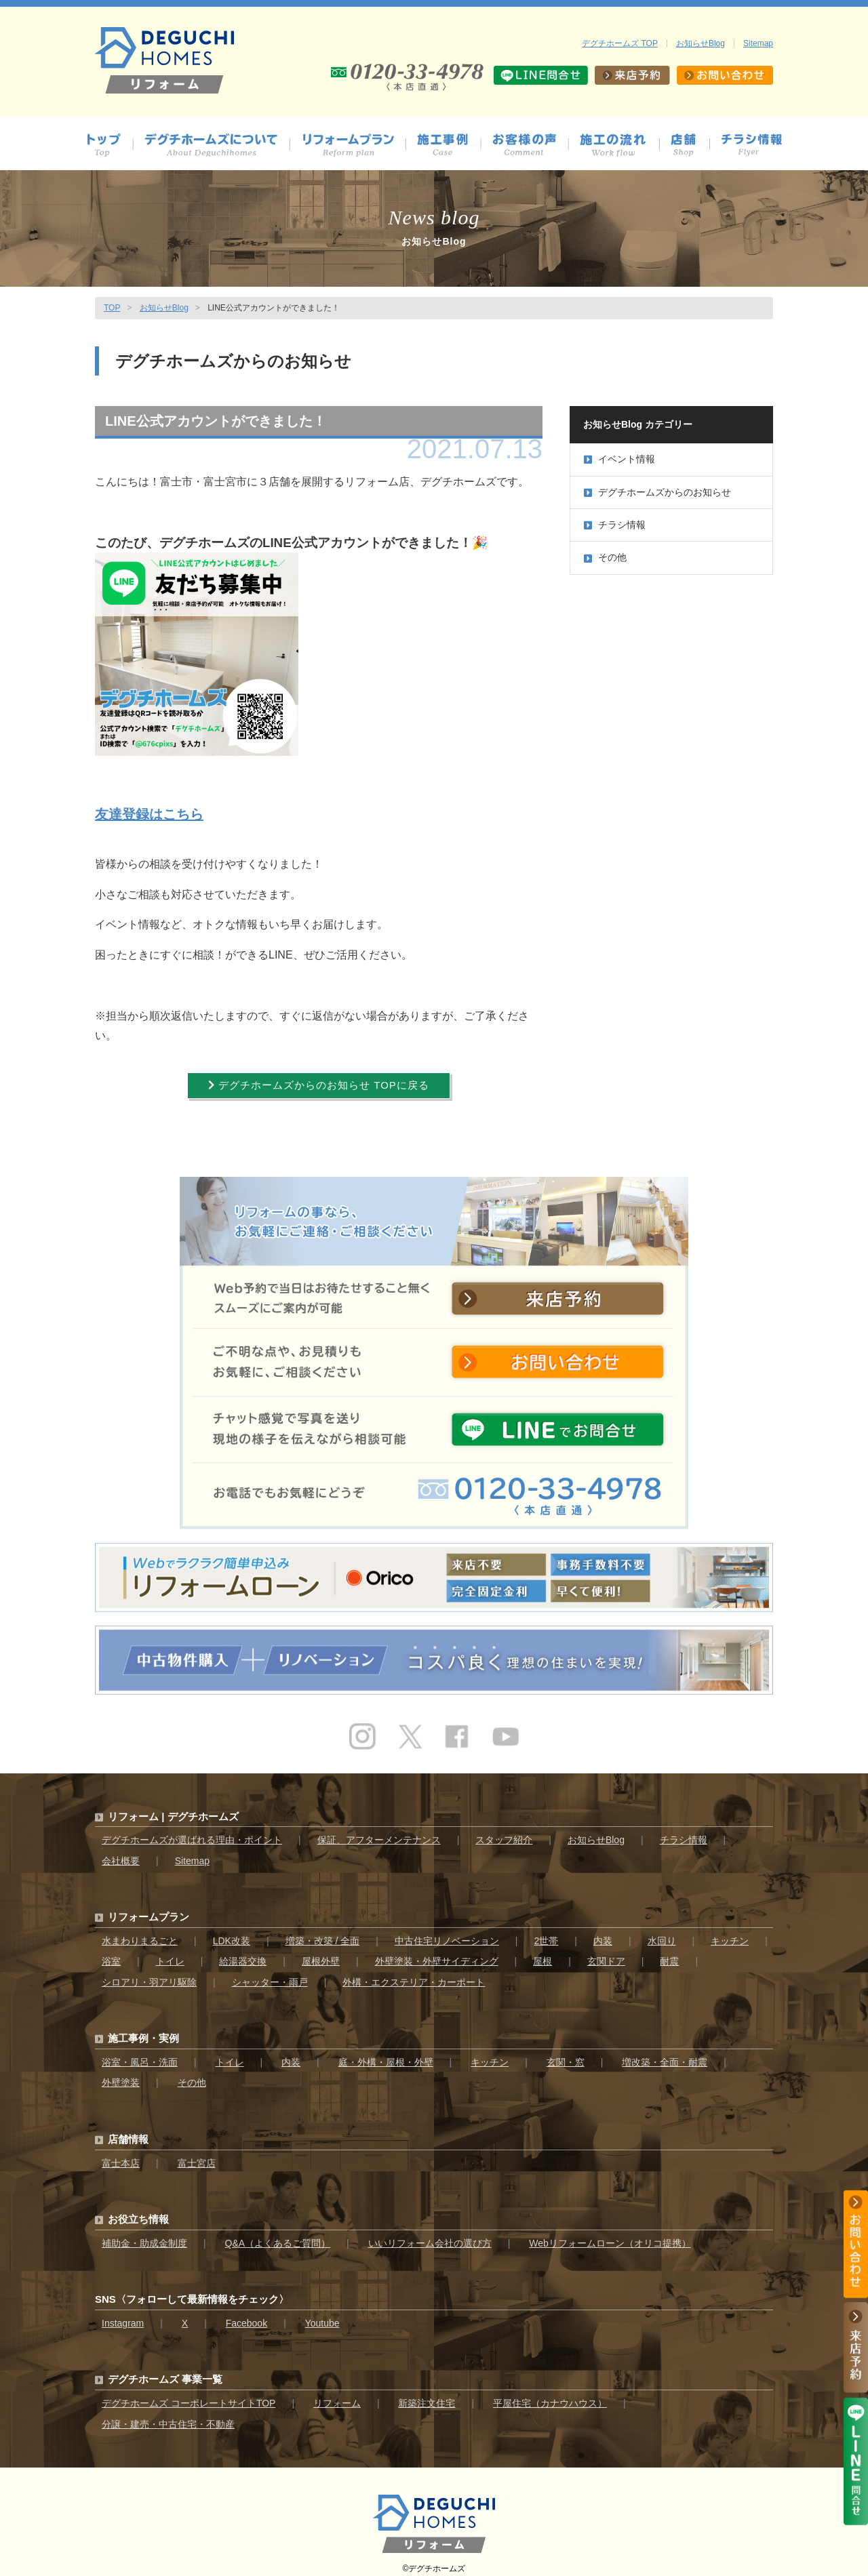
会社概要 (121, 1854)
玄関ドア (606, 1954)
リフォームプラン (148, 1910)
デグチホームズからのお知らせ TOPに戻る (318, 1087)
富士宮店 (197, 2155)
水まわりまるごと (140, 1934)
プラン (353, 145)
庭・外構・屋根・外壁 (385, 2055)
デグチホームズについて (217, 145)
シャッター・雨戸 (270, 1975)
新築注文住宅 (426, 2396)
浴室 (111, 1954)
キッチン (730, 1934)
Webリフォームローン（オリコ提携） (610, 2236)
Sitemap (758, 43)
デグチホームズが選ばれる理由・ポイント (192, 1833)
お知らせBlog (700, 43)
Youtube (322, 2316)
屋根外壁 (321, 1954)
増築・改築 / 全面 (322, 1934)
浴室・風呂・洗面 (140, 2055)
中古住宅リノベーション (447, 1934)
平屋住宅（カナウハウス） (550, 2396)
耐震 (669, 1954)
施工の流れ (620, 145)
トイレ (170, 1954)
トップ (109, 145)
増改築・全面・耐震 (664, 2055)
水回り (662, 1934)
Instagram (123, 2316)
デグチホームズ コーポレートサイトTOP (188, 2396)
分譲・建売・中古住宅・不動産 (168, 2416)
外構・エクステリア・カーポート (413, 1975)
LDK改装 (231, 1934)
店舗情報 (690, 145)
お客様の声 (530, 145)
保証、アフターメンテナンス (379, 1833)
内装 (602, 1934)
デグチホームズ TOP (620, 43)
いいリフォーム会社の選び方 (430, 2236)
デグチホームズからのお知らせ (657, 492)
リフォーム (337, 2396)
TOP (112, 308)
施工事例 (449, 145)
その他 (605, 557)
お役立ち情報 (138, 2212)
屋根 (542, 1954)
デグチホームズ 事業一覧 (165, 2372)
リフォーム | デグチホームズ (173, 1809)
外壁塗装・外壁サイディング (436, 1954)
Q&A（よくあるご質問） (278, 2236)
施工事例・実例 (143, 2031)
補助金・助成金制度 (144, 2236)
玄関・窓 (566, 2055)
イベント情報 (619, 459)
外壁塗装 (121, 2075)
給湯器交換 (243, 1954)
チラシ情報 (752, 145)
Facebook (246, 2316)
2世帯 (546, 1934)
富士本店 (121, 2155)
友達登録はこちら (149, 814)
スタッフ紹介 (503, 1833)
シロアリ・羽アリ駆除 (149, 1975)
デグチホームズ (436, 2562)
